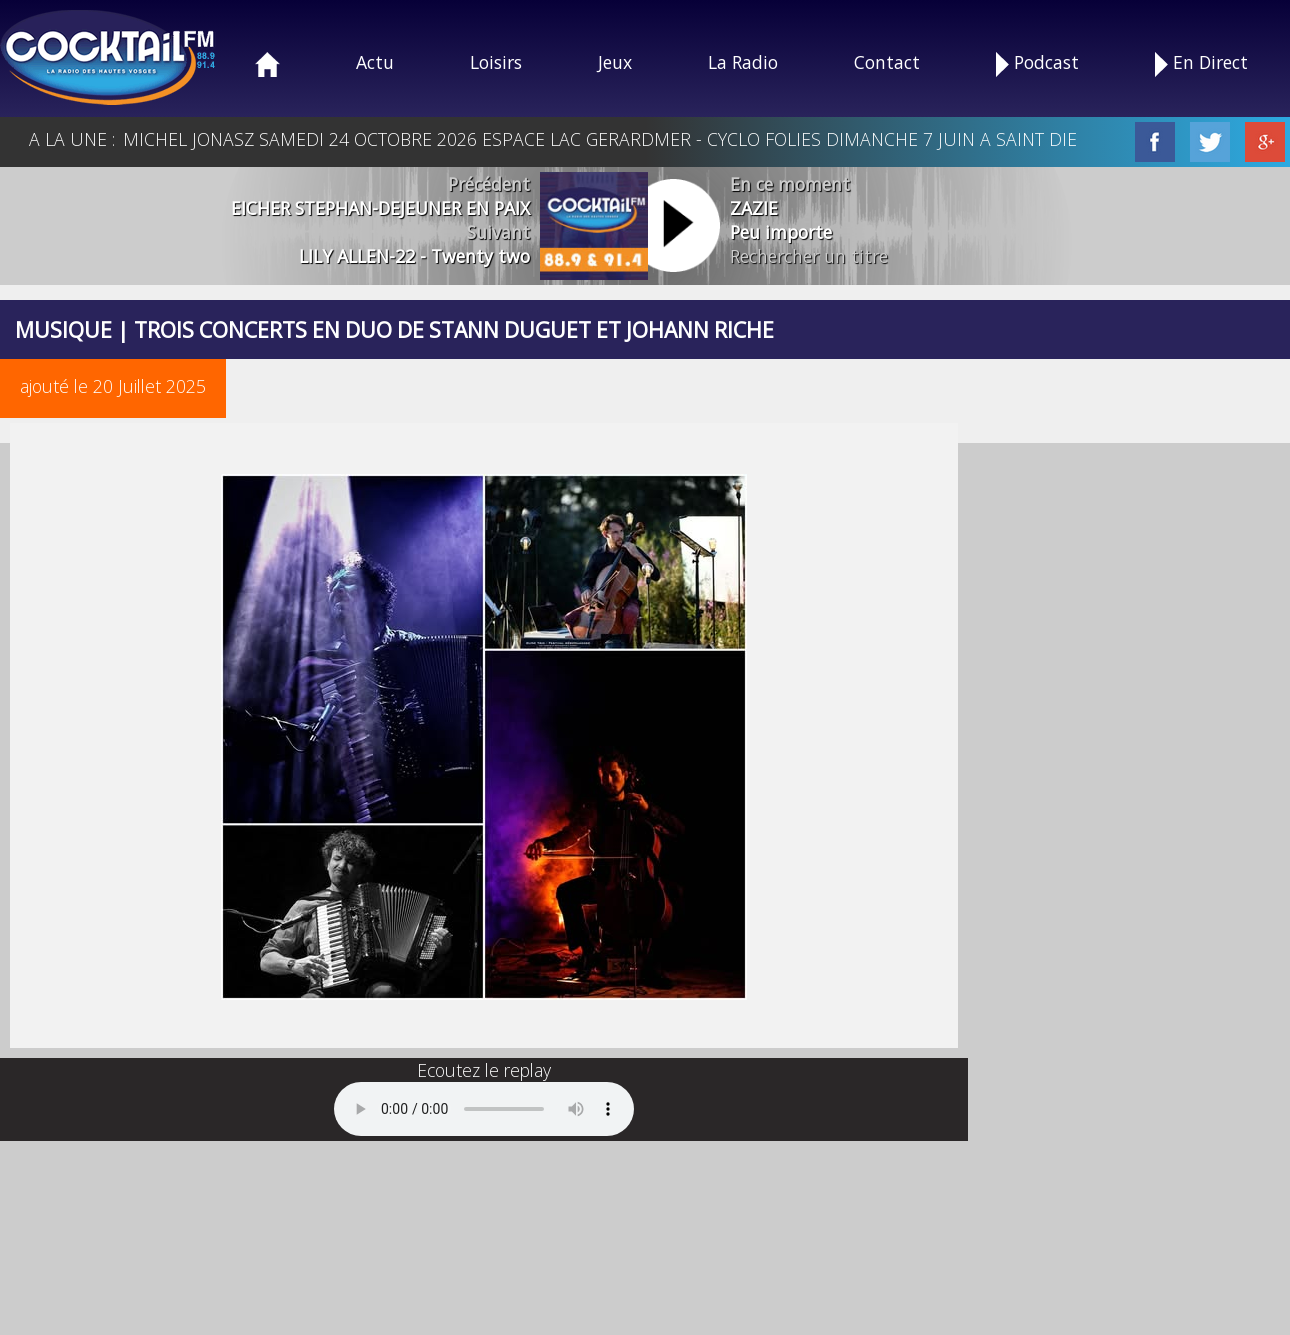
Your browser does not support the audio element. (484, 1109)
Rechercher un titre (809, 256)
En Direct (1201, 63)
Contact (887, 62)
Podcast (1037, 63)
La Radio (743, 62)
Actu (375, 62)
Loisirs (496, 62)
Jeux (615, 62)
